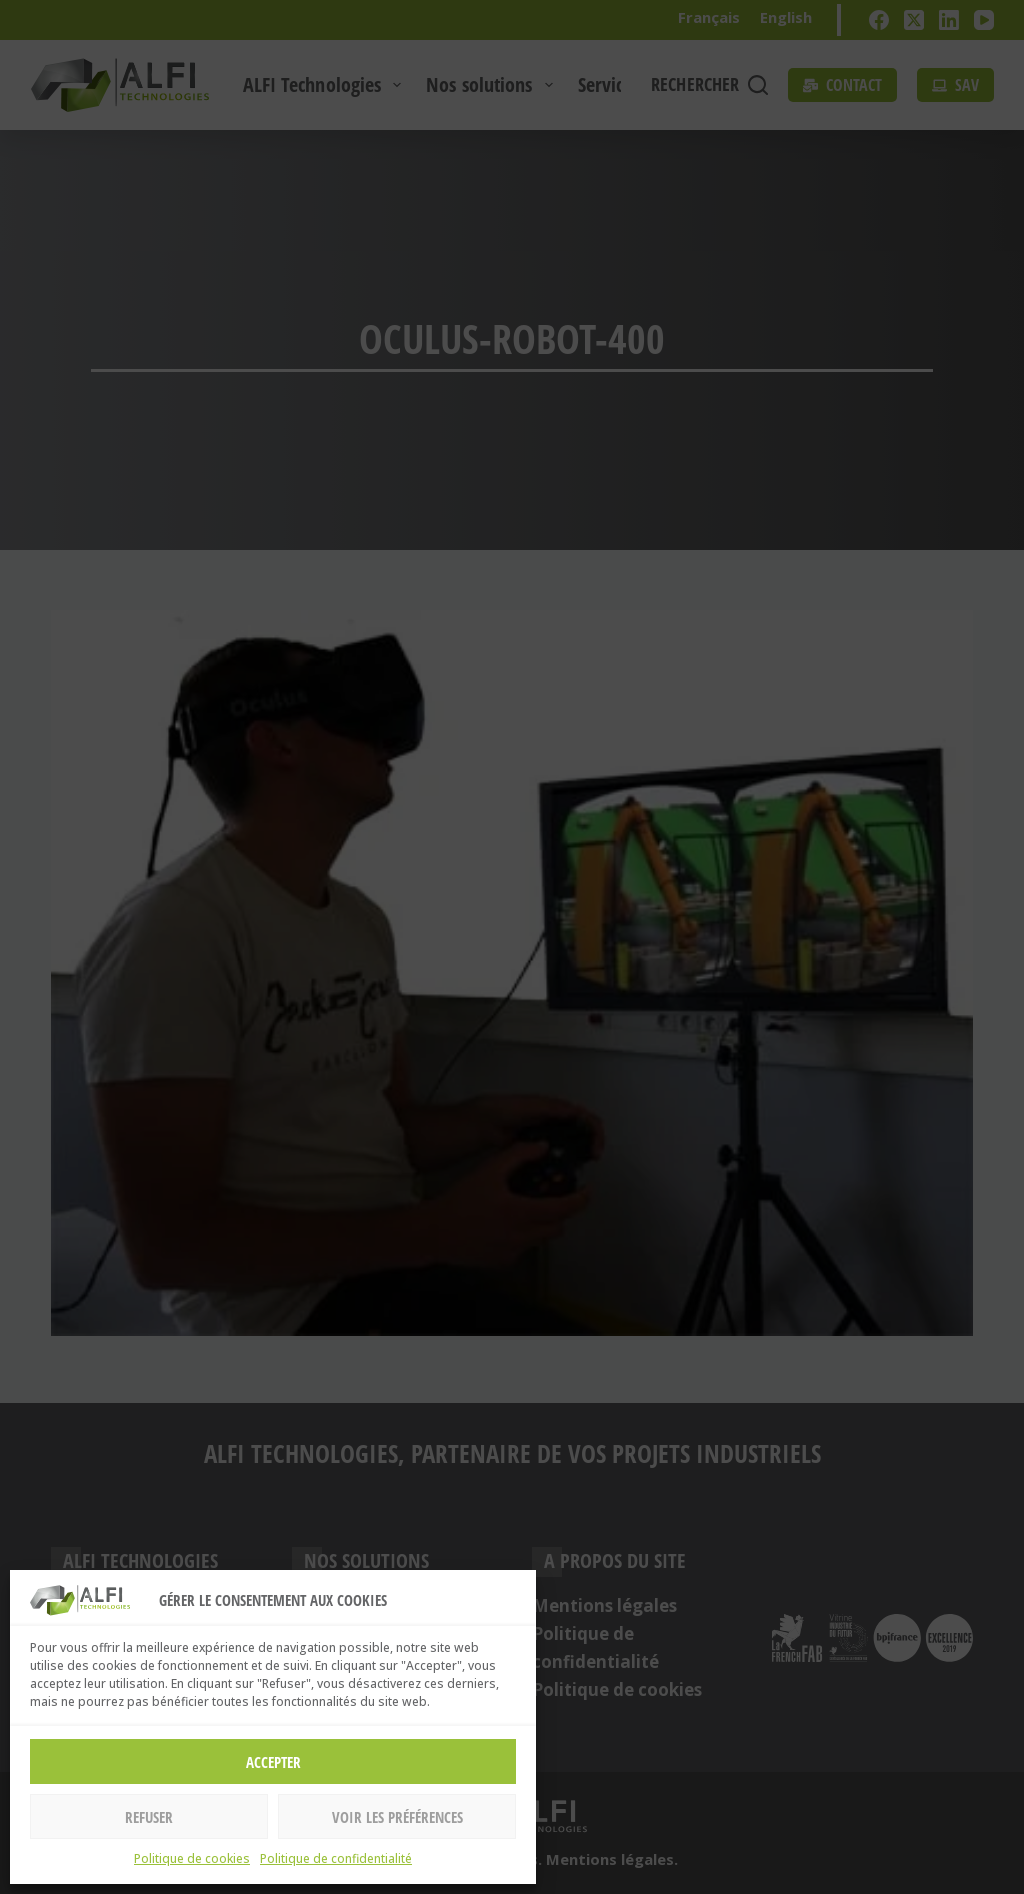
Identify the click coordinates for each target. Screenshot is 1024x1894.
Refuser (149, 1817)
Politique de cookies (192, 1858)
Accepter (273, 1762)
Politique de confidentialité (336, 1858)
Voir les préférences (397, 1817)
